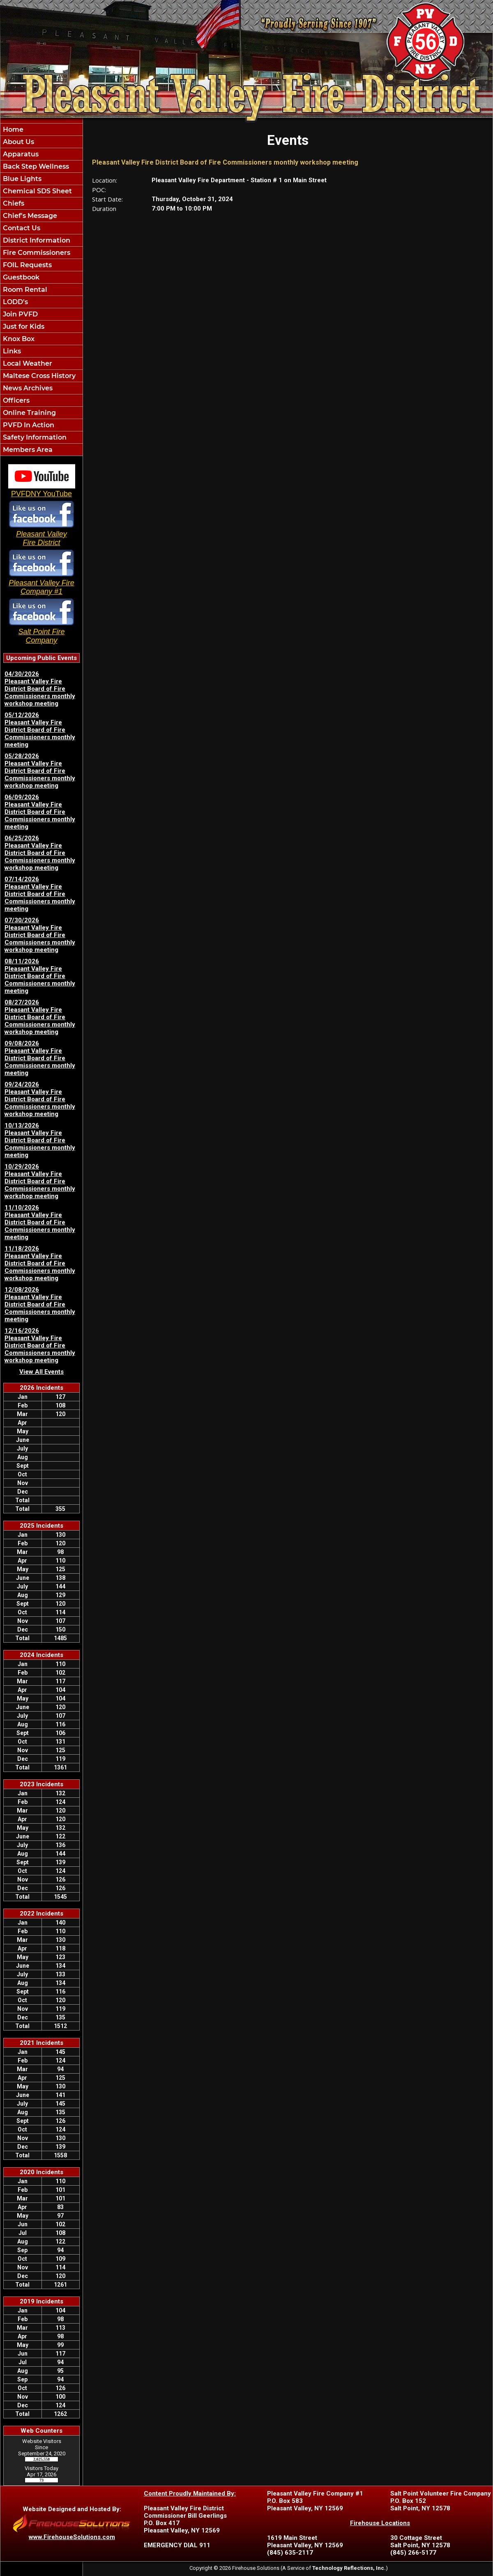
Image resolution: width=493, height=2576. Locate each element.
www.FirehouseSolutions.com (72, 2537)
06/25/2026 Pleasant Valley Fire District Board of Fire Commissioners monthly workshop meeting (40, 852)
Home (12, 129)
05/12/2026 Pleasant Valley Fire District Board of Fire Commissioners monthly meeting (40, 729)
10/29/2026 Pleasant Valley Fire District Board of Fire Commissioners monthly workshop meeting (40, 1181)
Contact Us (20, 228)
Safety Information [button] (34, 437)
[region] (41, 290)
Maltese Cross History (38, 376)
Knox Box (18, 339)
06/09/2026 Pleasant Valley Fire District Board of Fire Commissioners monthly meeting (40, 811)
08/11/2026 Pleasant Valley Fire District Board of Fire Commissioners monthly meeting (40, 976)
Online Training (28, 413)
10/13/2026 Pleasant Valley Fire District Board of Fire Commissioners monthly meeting (40, 1140)
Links (11, 351)
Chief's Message (29, 216)
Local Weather (26, 363)
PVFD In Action (27, 425)
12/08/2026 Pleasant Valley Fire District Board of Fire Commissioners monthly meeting (40, 1304)
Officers (15, 400)
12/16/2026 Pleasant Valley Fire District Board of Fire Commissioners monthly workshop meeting (40, 1345)
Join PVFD (19, 314)
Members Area (27, 450)
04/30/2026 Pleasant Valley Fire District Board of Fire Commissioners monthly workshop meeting (40, 688)
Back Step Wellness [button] (35, 166)
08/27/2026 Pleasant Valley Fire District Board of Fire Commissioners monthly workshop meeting (40, 1017)
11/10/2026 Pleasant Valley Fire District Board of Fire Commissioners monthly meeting (40, 1222)
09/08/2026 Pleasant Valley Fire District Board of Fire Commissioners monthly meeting (40, 1058)
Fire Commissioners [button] (35, 253)
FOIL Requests (26, 265)
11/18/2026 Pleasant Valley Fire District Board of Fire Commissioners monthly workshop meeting (40, 1263)
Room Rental (24, 289)
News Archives (27, 388)
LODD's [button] (14, 302)
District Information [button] (35, 240)
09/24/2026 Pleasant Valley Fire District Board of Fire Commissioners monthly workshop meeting (40, 1099)
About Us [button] (17, 142)
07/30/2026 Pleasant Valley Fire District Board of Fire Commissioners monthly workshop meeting (40, 935)
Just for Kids (22, 326)
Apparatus (20, 154)
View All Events (41, 1371)
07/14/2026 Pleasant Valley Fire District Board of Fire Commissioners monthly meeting (40, 893)
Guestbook (20, 277)
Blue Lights (21, 179)
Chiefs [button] (12, 203)
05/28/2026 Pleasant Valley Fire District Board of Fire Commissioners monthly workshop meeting (40, 770)
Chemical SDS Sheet (36, 191)
